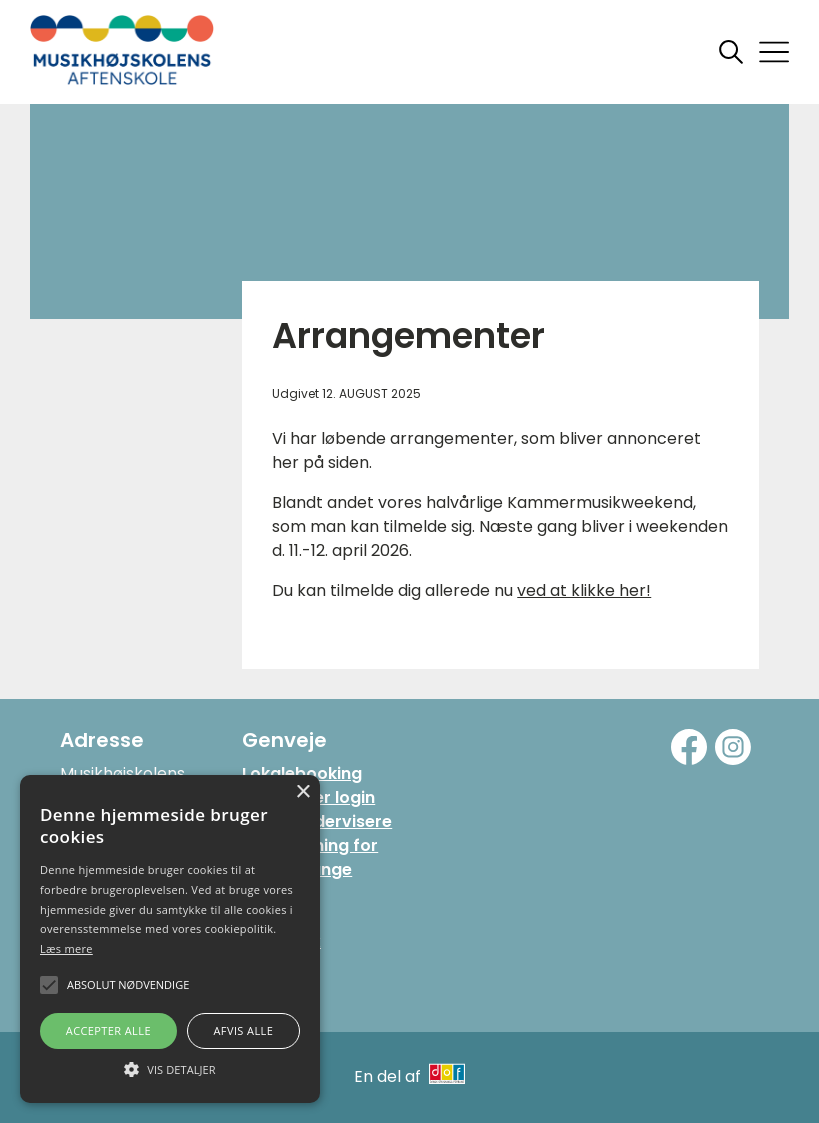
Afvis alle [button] (243, 1030)
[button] (170, 1068)
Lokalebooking (302, 773)
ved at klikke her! (584, 590)
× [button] (302, 792)
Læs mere (66, 948)
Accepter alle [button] (108, 1030)
